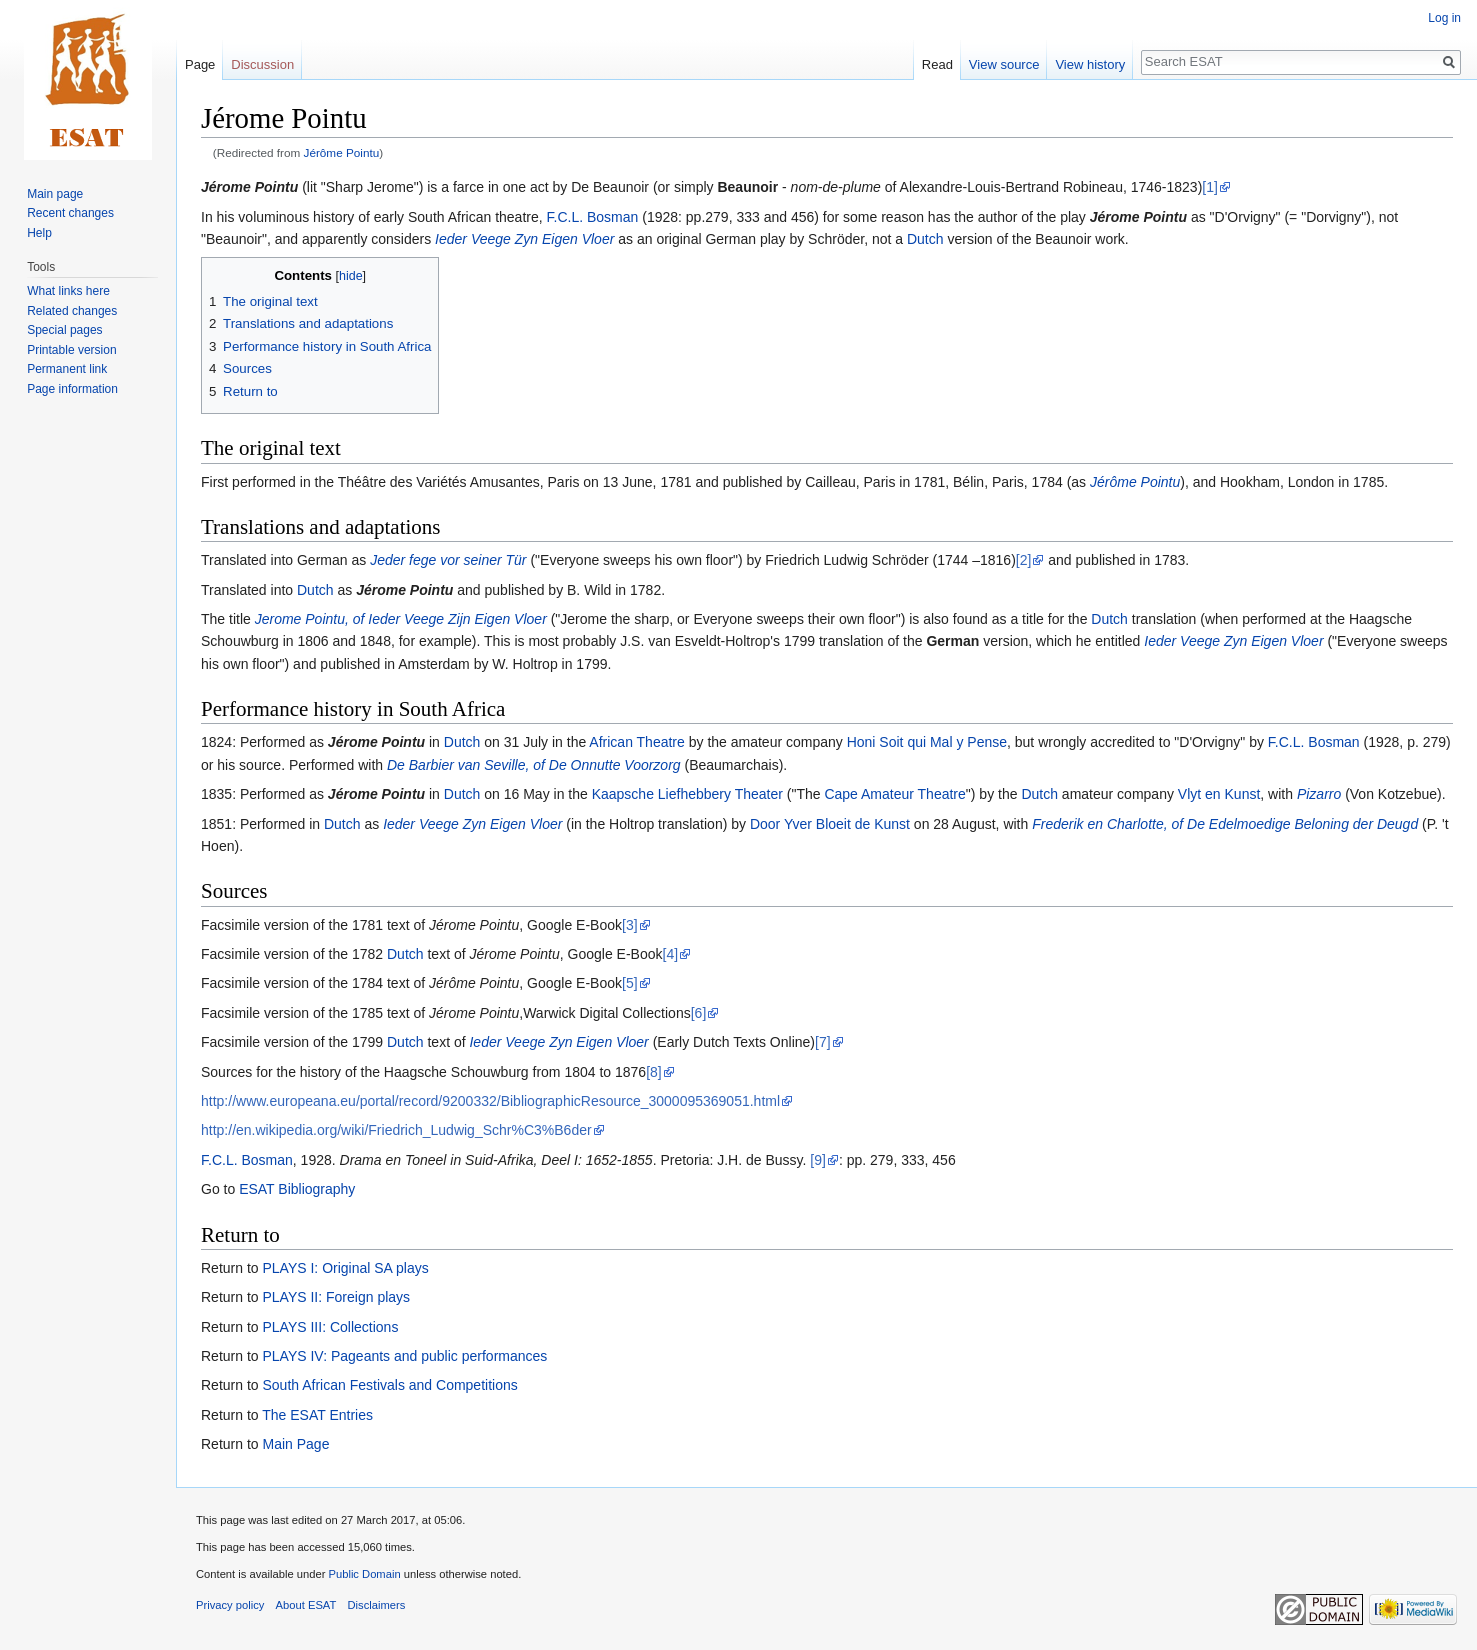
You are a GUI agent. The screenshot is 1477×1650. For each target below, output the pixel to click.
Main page (55, 194)
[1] (1210, 187)
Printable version (71, 350)
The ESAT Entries (317, 1415)
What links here (68, 291)
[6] (699, 1013)
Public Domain (364, 1574)
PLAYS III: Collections (330, 1327)
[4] (671, 954)
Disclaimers (377, 1605)
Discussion (262, 64)
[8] (654, 1072)
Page (200, 64)
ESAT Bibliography (297, 1189)
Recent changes (70, 213)
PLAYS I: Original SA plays (345, 1268)
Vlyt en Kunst (1219, 794)
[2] (1024, 560)
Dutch (925, 239)
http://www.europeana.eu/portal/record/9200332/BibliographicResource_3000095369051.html (490, 1101)
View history (1090, 64)
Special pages (64, 330)
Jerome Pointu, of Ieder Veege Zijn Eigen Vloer (401, 619)
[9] (818, 1160)
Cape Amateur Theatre (894, 794)
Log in (1444, 18)
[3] (630, 925)
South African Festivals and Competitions (389, 1385)
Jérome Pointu (249, 187)
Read (937, 64)
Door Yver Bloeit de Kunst (830, 824)
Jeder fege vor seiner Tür (448, 560)
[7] (823, 1042)
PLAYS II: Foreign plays (336, 1297)
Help (39, 233)
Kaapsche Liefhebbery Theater (687, 794)
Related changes (72, 311)
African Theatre (636, 742)
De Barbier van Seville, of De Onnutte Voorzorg (534, 765)
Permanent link (67, 369)
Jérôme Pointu (342, 152)
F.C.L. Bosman (593, 217)
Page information (72, 389)
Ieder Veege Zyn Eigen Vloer (524, 239)
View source (1004, 64)
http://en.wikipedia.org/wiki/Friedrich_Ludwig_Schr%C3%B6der (396, 1130)
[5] (630, 983)
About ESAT (306, 1605)
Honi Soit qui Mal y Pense (927, 742)
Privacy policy (230, 1605)
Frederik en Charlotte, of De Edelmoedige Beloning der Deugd (1225, 824)
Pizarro (1319, 794)
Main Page (295, 1444)
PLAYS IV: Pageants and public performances (404, 1356)
